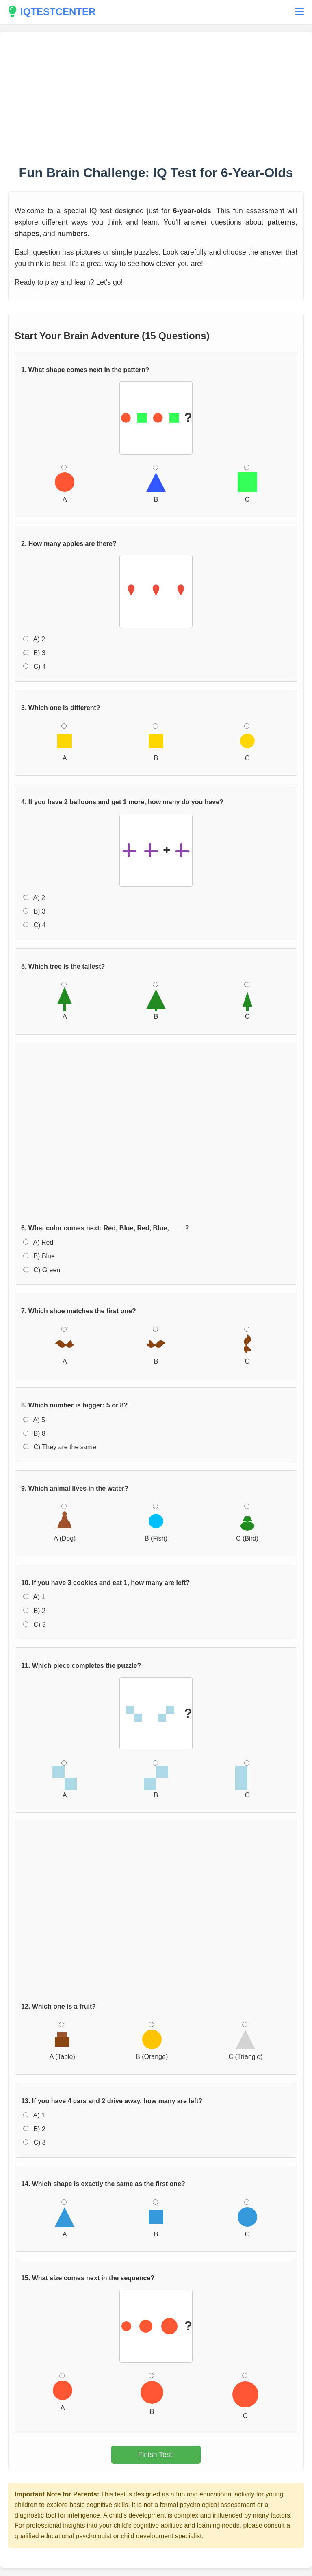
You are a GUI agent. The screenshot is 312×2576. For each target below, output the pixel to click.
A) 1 (34, 1596)
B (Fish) (156, 1523)
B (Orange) (152, 2041)
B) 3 (34, 652)
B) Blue (39, 1256)
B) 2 (34, 1610)
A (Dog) (64, 1523)
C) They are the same (59, 1447)
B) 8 (34, 1433)
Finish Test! (156, 2454)
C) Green (41, 1269)
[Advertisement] (156, 97)
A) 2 (34, 639)
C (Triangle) (245, 2041)
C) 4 (34, 666)
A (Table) (62, 2041)
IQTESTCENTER (51, 12)
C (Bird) (247, 1523)
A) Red (38, 1242)
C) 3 (34, 1624)
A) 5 (34, 1419)
